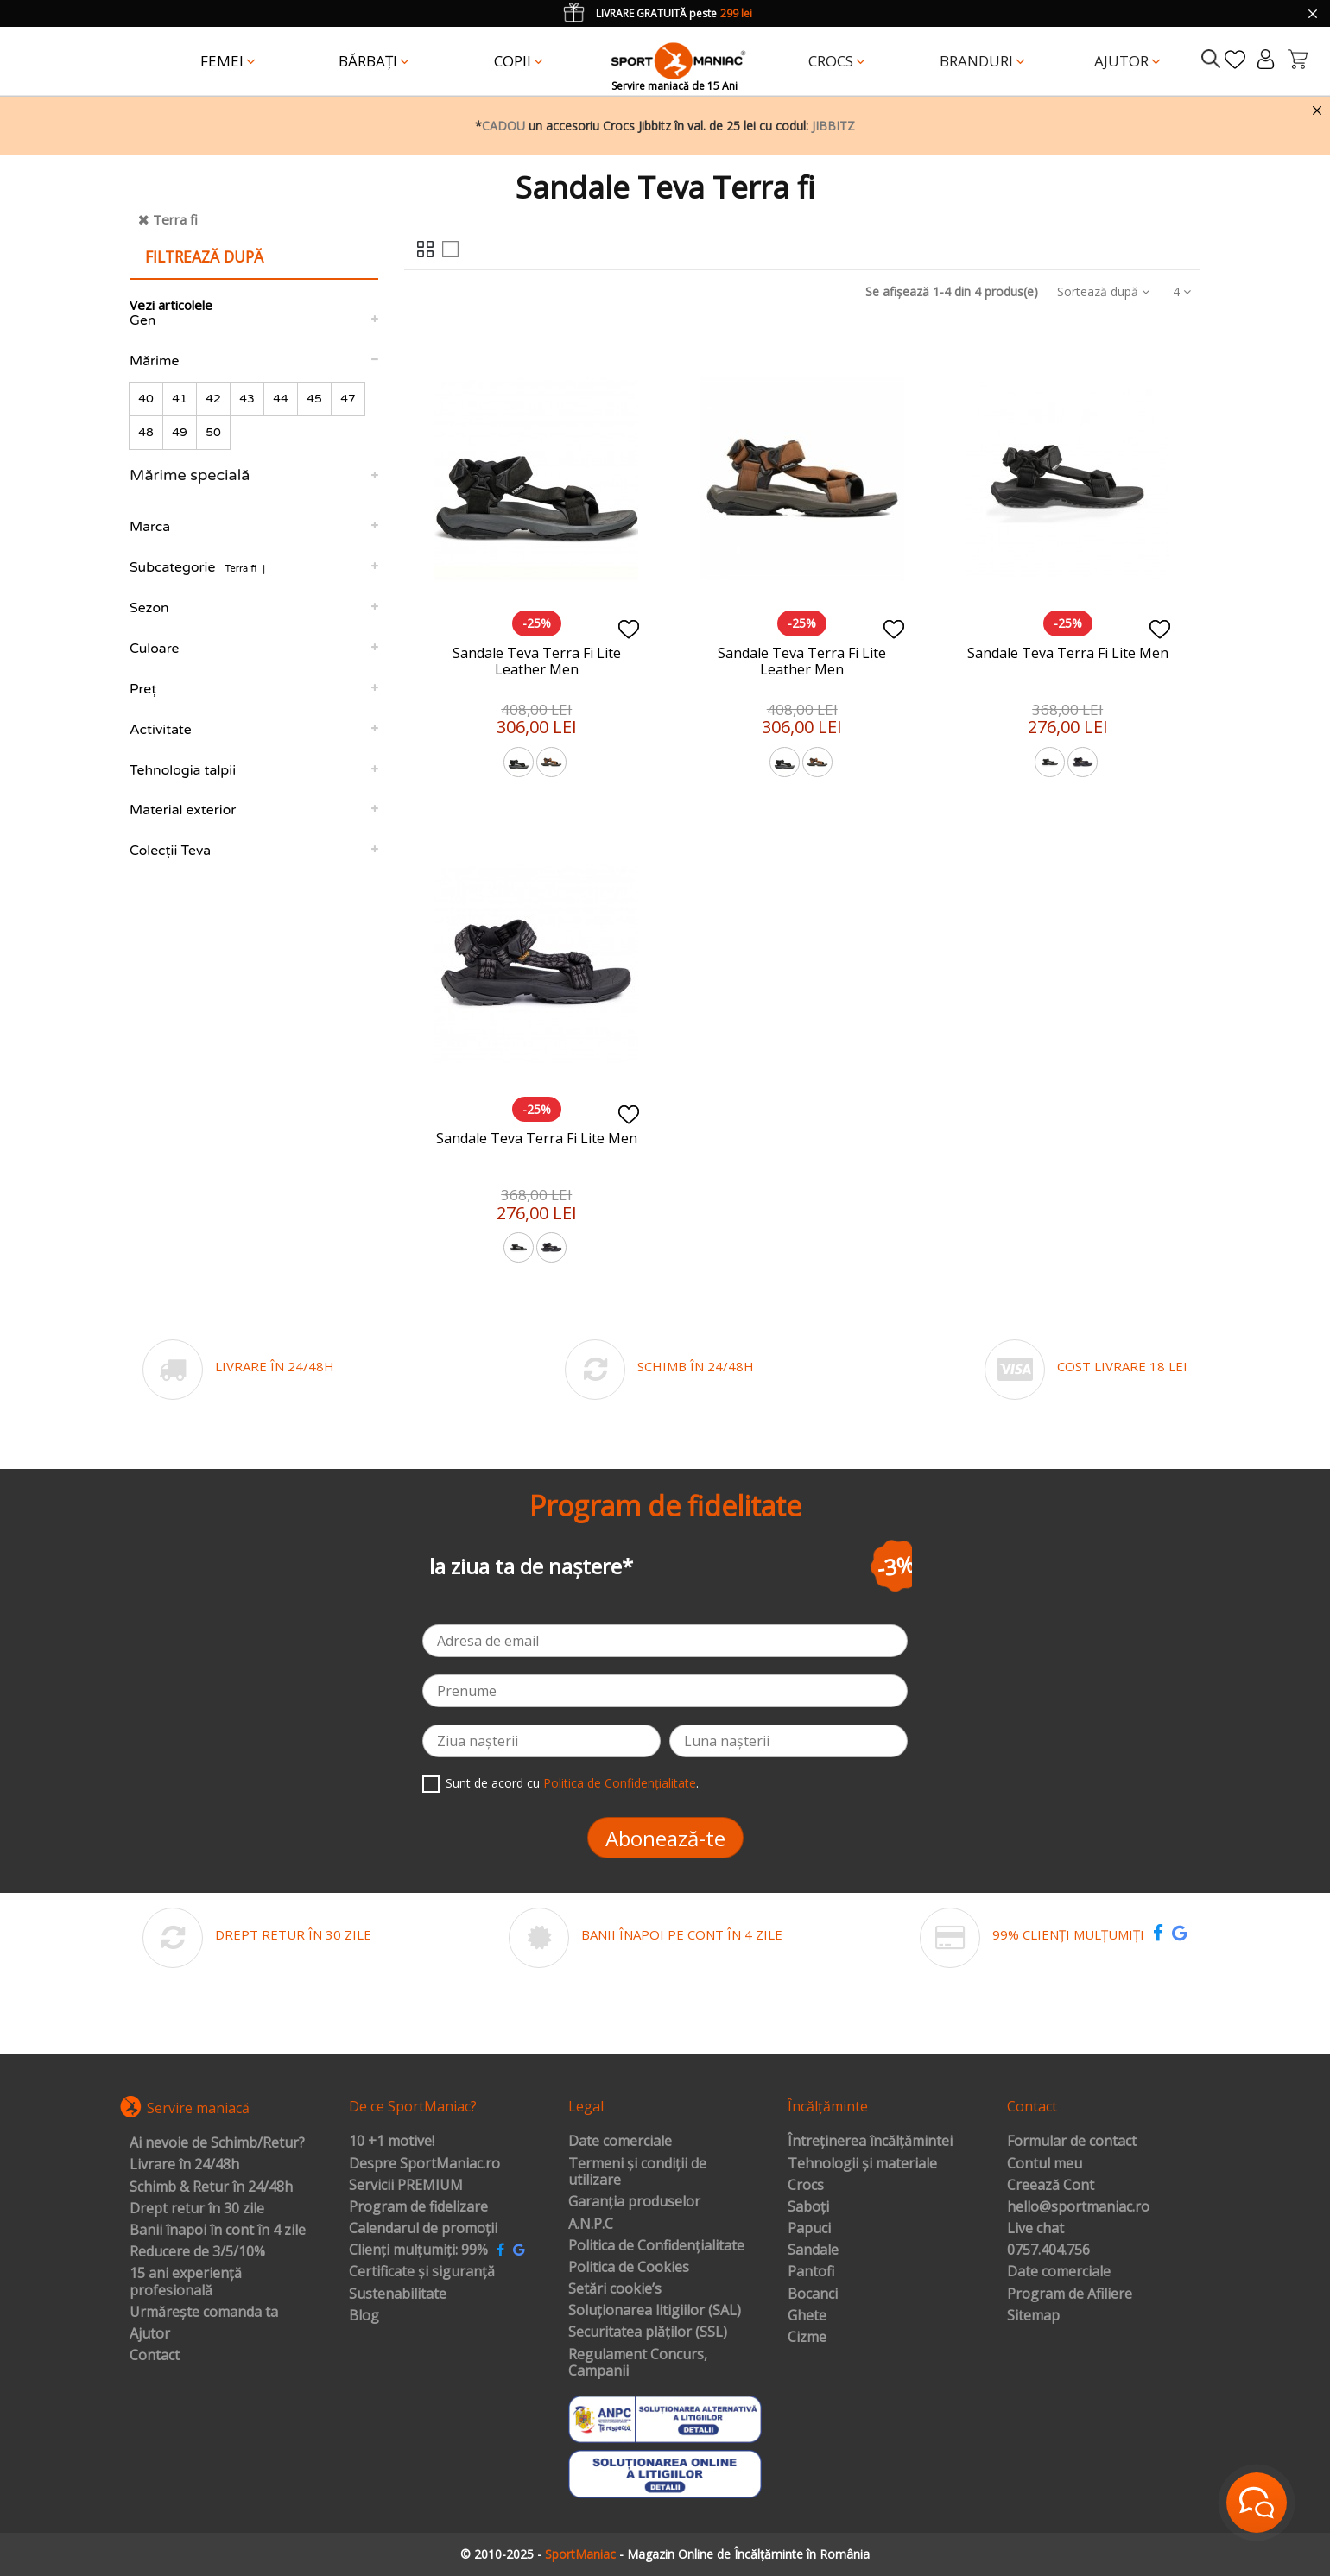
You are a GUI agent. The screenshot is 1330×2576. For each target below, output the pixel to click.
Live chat (1035, 2228)
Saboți (808, 2207)
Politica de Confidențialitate (619, 1783)
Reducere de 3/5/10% (197, 2252)
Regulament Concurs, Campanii (637, 2363)
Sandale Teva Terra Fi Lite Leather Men (537, 661)
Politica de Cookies (628, 2267)
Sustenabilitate (397, 2294)
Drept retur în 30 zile (197, 2209)
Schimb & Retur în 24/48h (211, 2187)
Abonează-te (665, 1838)
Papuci (809, 2228)
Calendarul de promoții (423, 2228)
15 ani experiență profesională (186, 2282)
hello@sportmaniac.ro (1078, 2207)
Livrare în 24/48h (184, 2165)
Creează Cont (1050, 2185)
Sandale (813, 2250)
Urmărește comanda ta (204, 2312)
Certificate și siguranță (422, 2272)
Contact (155, 2355)
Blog (364, 2316)
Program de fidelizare (418, 2207)
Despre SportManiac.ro (424, 2164)
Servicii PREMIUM (406, 2185)
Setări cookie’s (615, 2289)
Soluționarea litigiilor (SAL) (654, 2311)
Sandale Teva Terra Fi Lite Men (1067, 652)
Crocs (806, 2185)
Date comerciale (620, 2141)
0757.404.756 (1048, 2250)
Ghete (807, 2316)
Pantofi (811, 2272)
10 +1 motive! (391, 2141)
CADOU (503, 125)
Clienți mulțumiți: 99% (418, 2250)
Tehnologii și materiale (862, 2164)
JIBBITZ (833, 125)
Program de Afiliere (1069, 2294)
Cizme (807, 2337)
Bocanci (813, 2294)
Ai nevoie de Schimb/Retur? (217, 2143)
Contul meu (1044, 2164)
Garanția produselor (634, 2202)
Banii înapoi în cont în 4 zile (218, 2230)
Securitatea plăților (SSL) (647, 2332)
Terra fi (175, 219)
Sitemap (1033, 2316)
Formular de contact (1072, 2141)
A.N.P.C (590, 2224)
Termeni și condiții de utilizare (637, 2172)
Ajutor (150, 2334)
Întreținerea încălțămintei (870, 2141)
